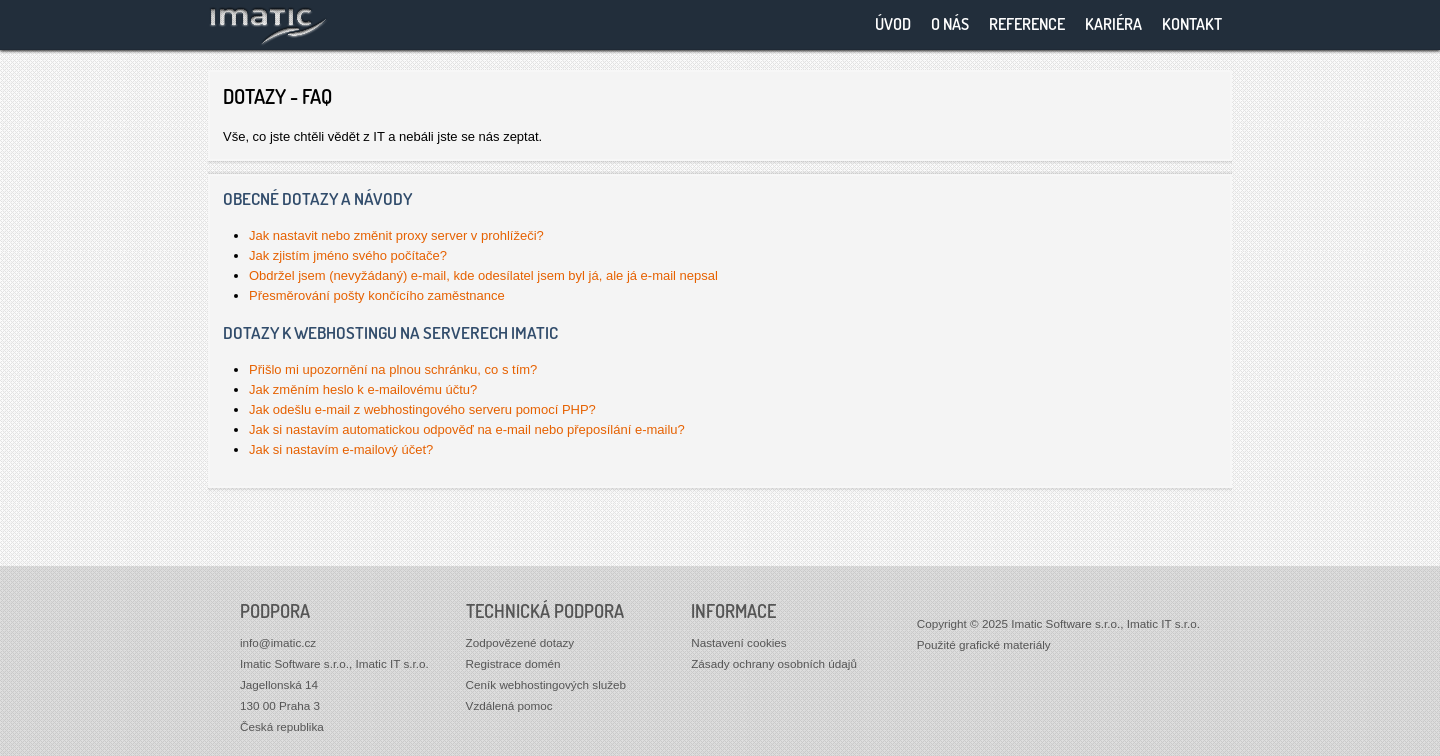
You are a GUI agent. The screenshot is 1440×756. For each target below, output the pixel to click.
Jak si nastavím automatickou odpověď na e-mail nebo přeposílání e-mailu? (467, 429)
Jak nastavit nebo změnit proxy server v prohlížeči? (396, 235)
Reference (1027, 24)
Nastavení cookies (739, 642)
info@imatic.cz (278, 642)
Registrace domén (513, 663)
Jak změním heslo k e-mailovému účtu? (363, 389)
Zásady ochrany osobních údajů (774, 663)
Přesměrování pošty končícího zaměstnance (377, 295)
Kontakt (1192, 24)
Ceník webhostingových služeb (546, 684)
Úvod (893, 24)
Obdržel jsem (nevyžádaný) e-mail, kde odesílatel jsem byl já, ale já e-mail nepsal (483, 275)
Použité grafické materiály (984, 644)
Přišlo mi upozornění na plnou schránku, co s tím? (393, 369)
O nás (950, 24)
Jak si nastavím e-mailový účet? (341, 449)
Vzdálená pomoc (509, 705)
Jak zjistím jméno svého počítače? (348, 255)
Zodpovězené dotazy (520, 642)
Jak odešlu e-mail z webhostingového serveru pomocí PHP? (422, 409)
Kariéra (1113, 24)
